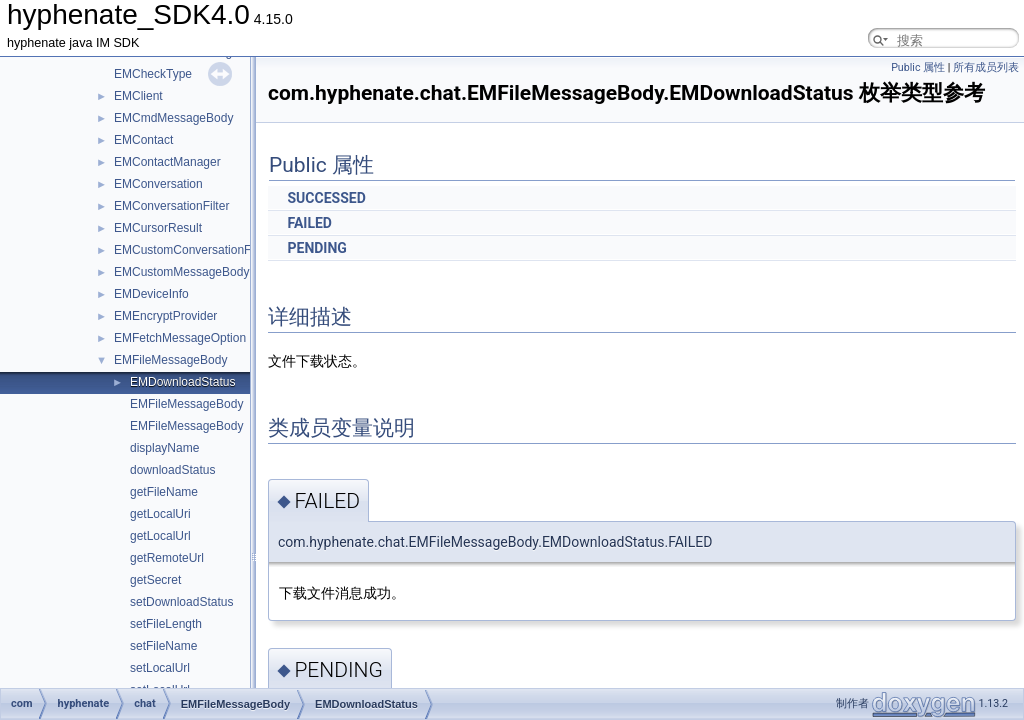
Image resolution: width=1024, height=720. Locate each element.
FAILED (309, 223)
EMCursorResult (158, 228)
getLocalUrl (160, 536)
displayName (164, 448)
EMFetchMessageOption (180, 338)
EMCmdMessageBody (173, 118)
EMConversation (158, 184)
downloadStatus (172, 470)
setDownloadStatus (181, 602)
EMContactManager (167, 162)
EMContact (143, 140)
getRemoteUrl (167, 558)
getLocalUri (160, 514)
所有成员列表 (986, 67)
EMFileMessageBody (170, 360)
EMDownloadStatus (182, 382)
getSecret (155, 580)
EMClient (138, 96)
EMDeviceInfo (151, 294)
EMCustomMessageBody (181, 272)
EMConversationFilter (171, 206)
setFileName (163, 646)
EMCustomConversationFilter (192, 250)
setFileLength (166, 624)
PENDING (316, 248)
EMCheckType (153, 74)
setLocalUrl (160, 668)
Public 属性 (918, 67)
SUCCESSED (326, 198)
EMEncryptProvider (165, 316)
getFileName (164, 492)
